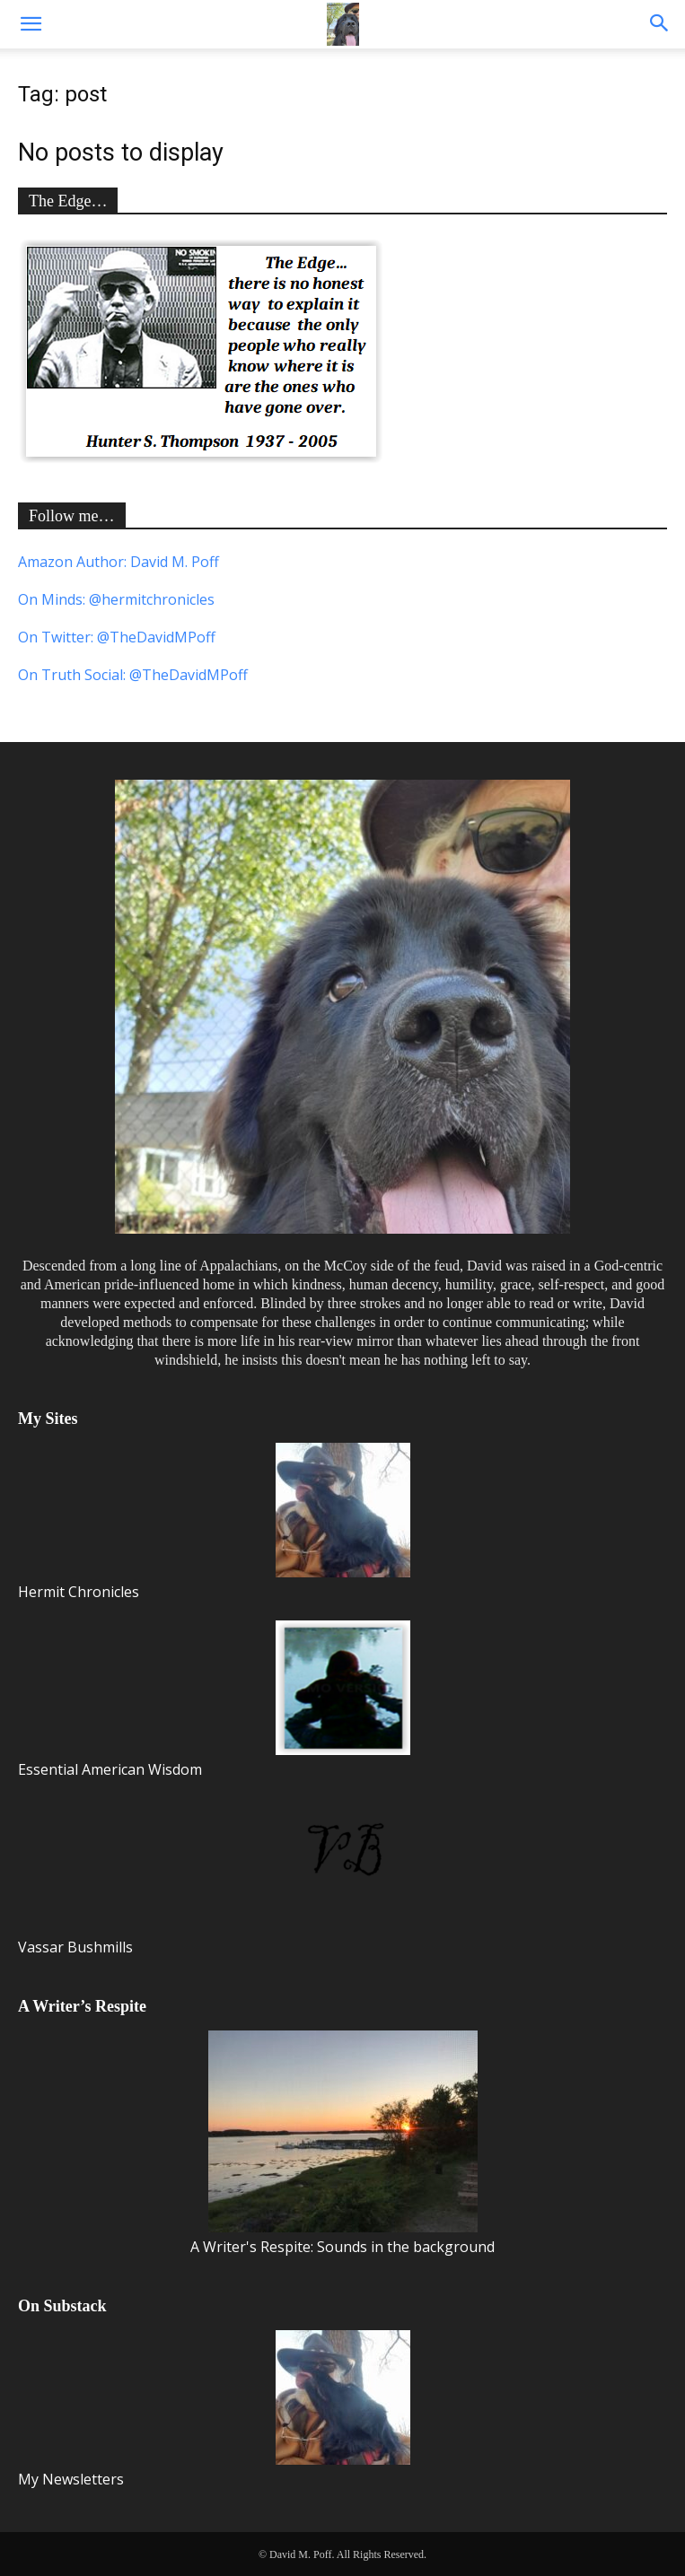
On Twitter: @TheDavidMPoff (116, 637)
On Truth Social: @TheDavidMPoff (133, 675)
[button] (30, 24)
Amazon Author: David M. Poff (118, 562)
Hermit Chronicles (214, 1522)
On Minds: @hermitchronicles (116, 599)
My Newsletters (214, 2409)
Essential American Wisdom (214, 1699)
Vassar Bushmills (214, 1877)
